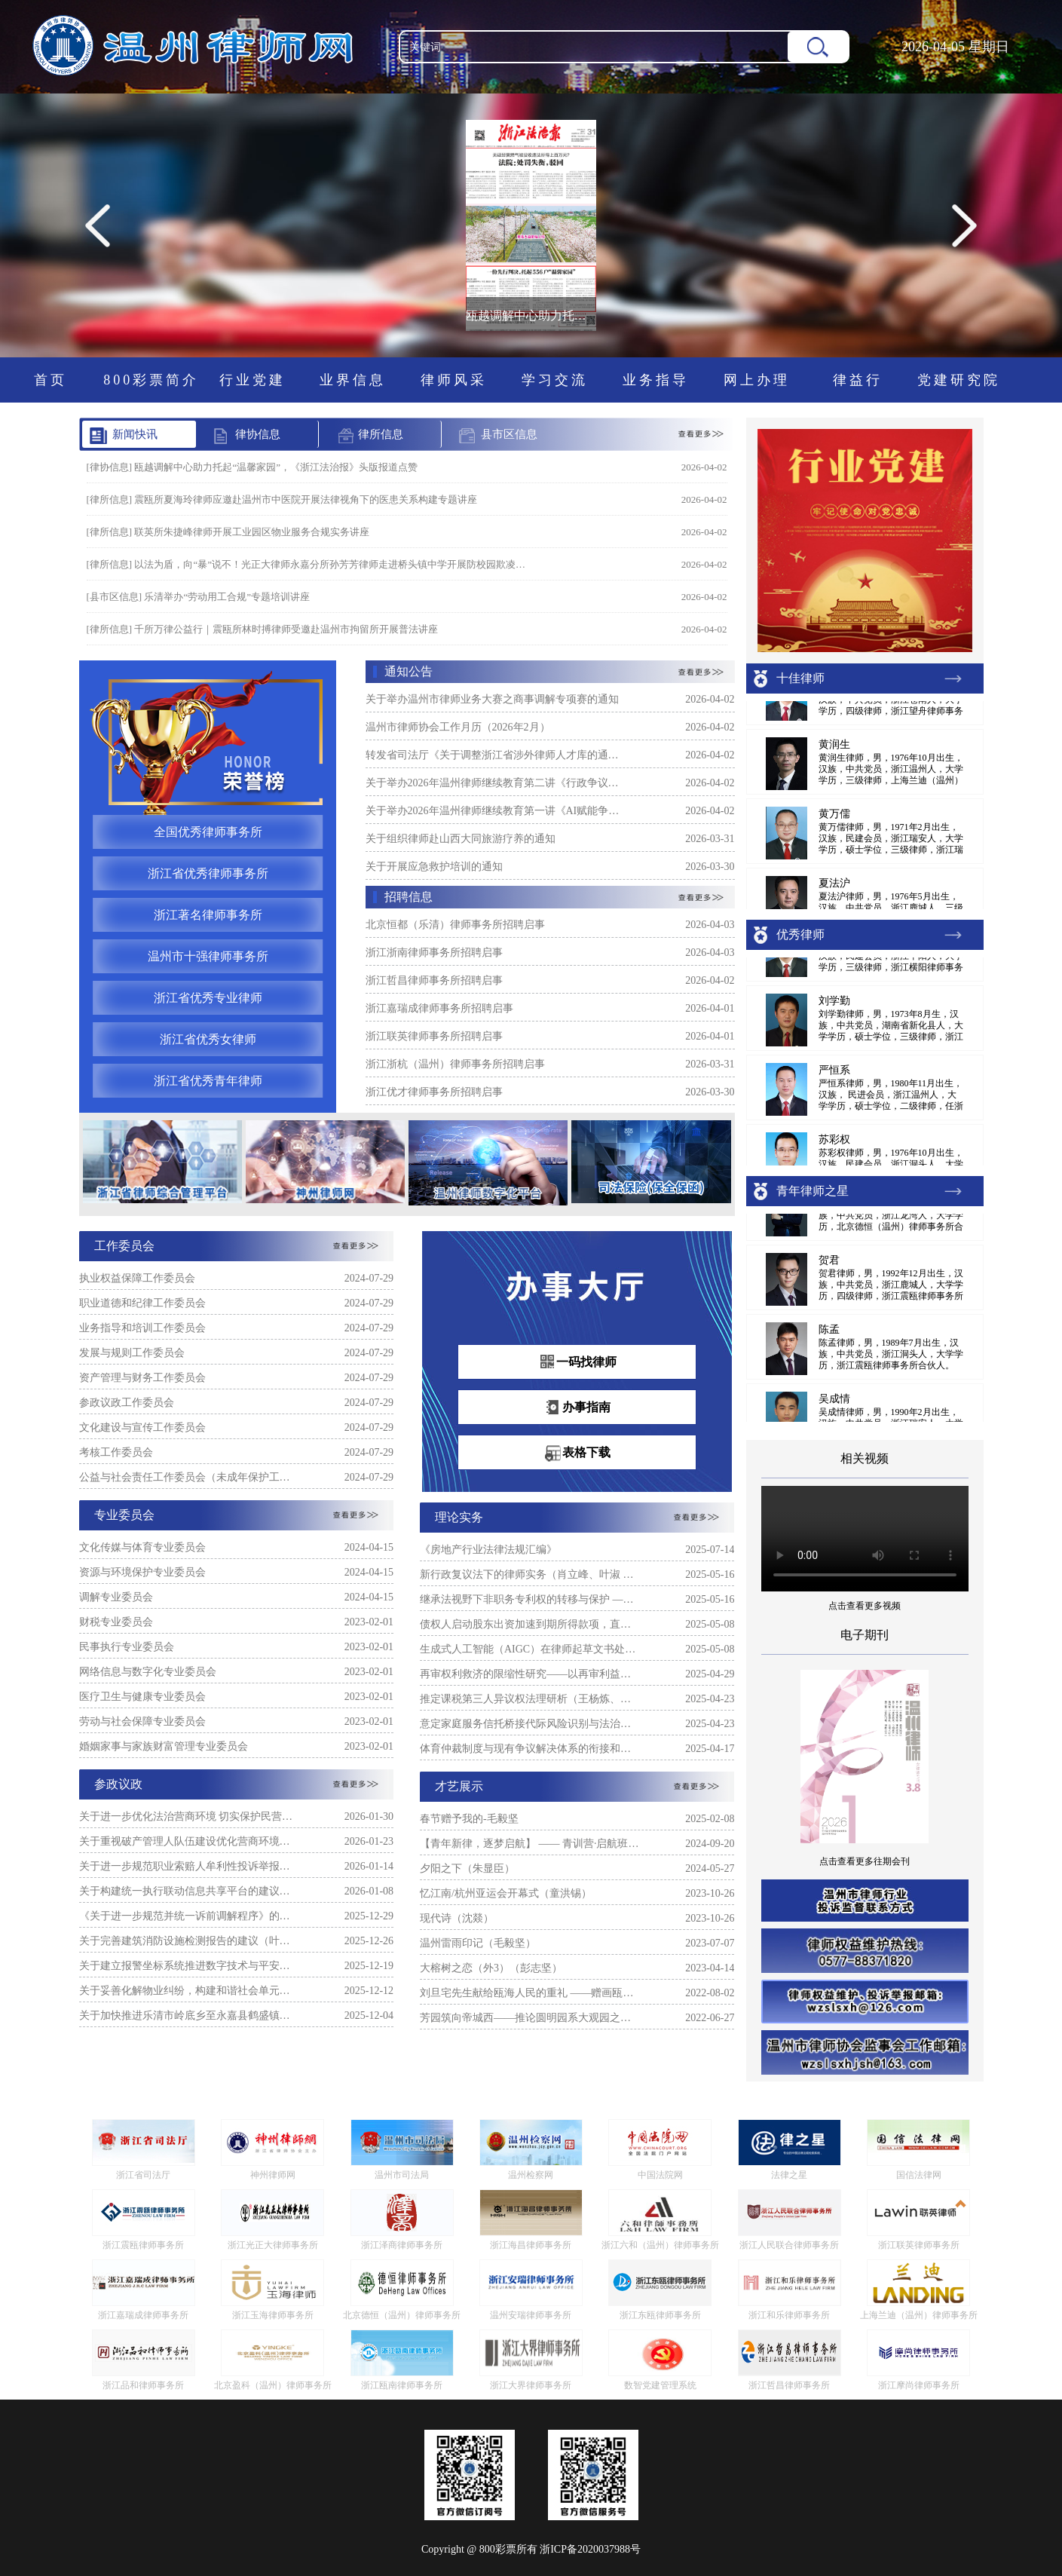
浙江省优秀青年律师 (208, 1080)
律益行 (858, 379)
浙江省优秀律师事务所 (208, 873)
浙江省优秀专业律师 (208, 997)
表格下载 (577, 1453)
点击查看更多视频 (864, 1605)
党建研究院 (958, 379)
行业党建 (252, 379)
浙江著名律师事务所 (208, 914)
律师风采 (454, 379)
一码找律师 (577, 1362)
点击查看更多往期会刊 (864, 1861)
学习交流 (555, 379)
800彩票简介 (151, 379)
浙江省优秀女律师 (208, 1039)
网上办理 (757, 379)
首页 (50, 379)
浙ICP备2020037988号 (590, 2549)
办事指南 (577, 1408)
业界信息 (353, 379)
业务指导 (656, 379)
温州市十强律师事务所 (208, 956)
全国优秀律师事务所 (208, 831)
